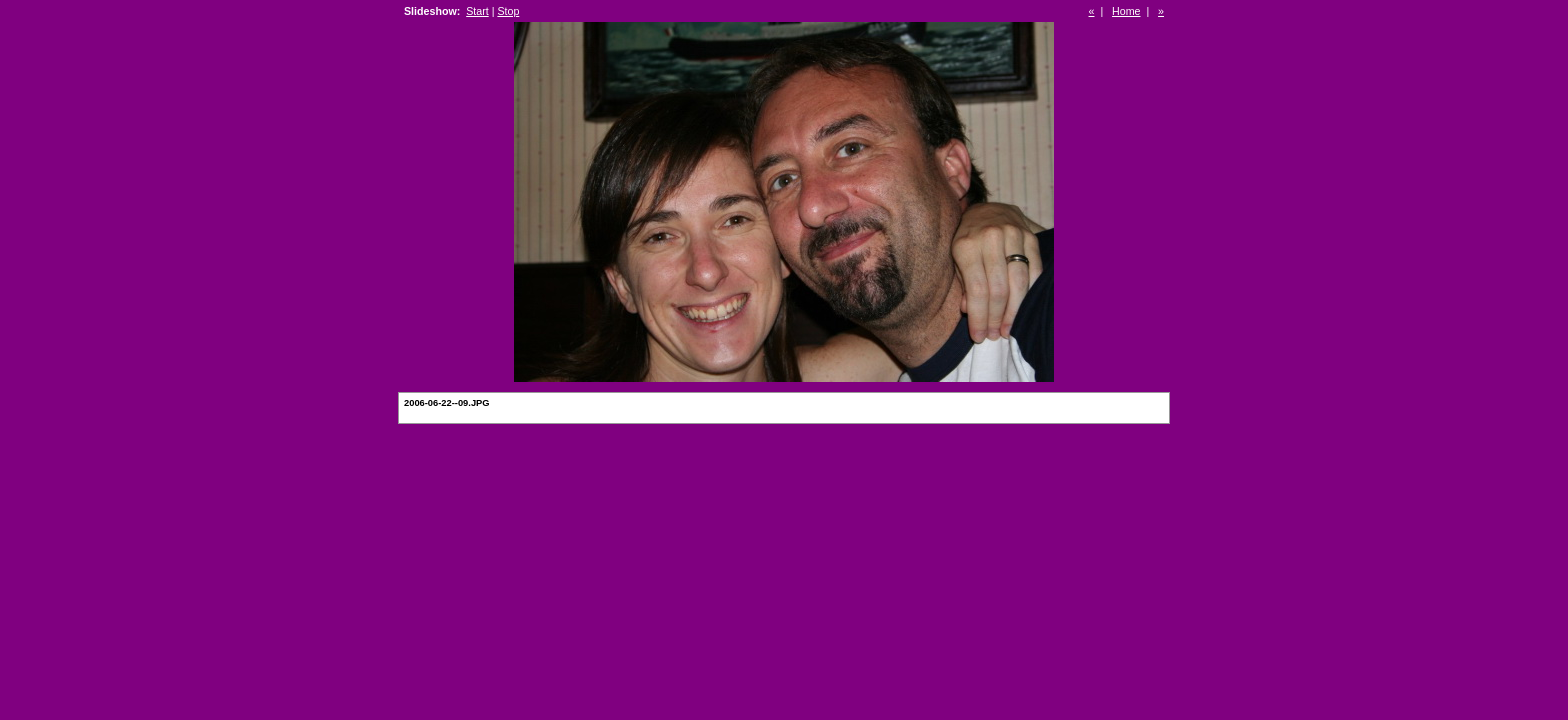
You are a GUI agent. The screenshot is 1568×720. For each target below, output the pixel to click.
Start (477, 11)
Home (1126, 11)
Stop (508, 11)
